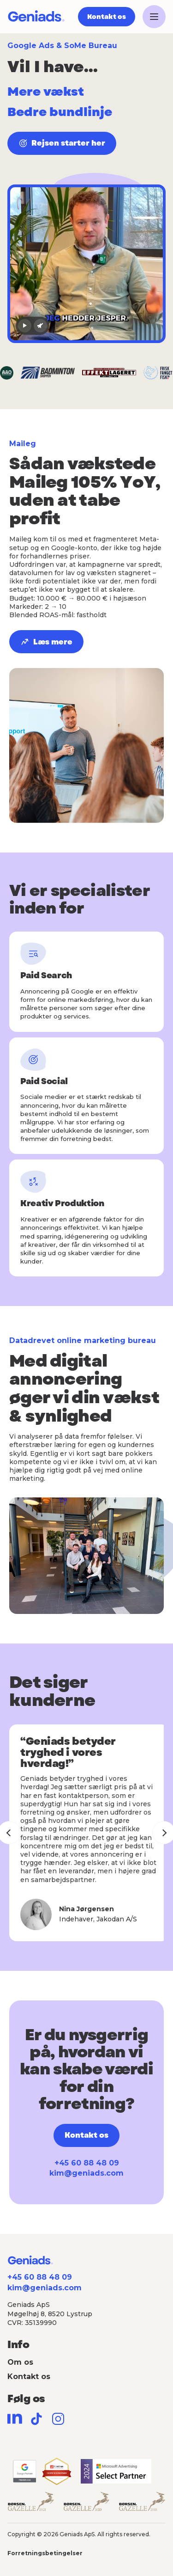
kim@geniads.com (86, 2173)
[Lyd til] (40, 325)
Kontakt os (28, 2376)
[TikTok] (36, 2418)
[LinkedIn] (14, 2418)
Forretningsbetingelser (45, 2553)
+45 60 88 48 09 (86, 2163)
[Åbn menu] (154, 16)
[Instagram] (58, 2418)
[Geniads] (36, 16)
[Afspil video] (24, 325)
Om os (20, 2362)
